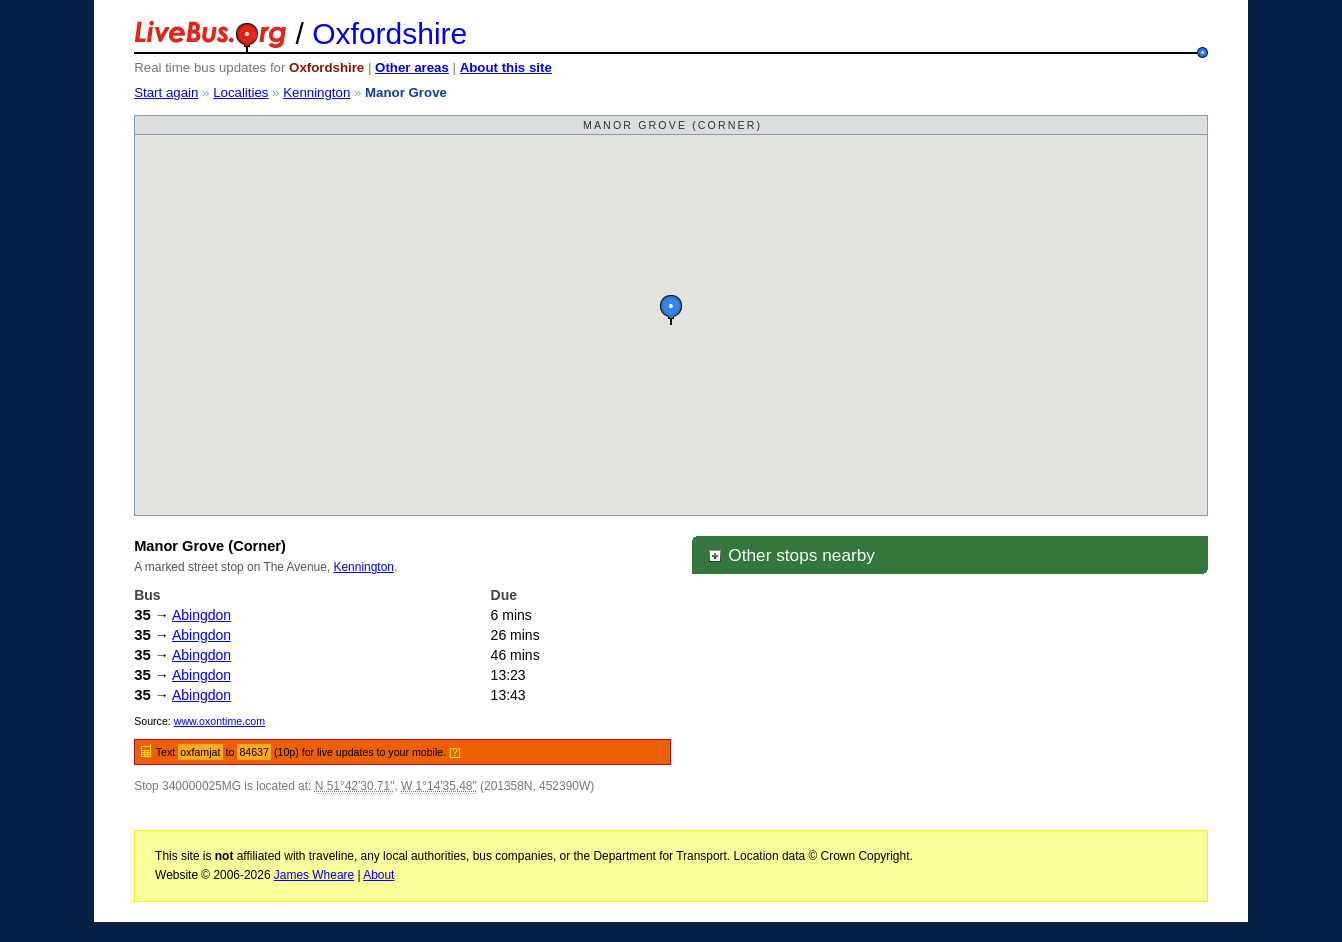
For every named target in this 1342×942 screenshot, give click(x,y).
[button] (671, 309)
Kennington (316, 92)
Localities (240, 92)
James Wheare (314, 875)
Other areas (412, 67)
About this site (506, 67)
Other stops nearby (791, 555)
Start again (166, 92)
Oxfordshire (389, 33)
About (378, 875)
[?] (455, 752)
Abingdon (201, 615)
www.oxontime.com (219, 721)
